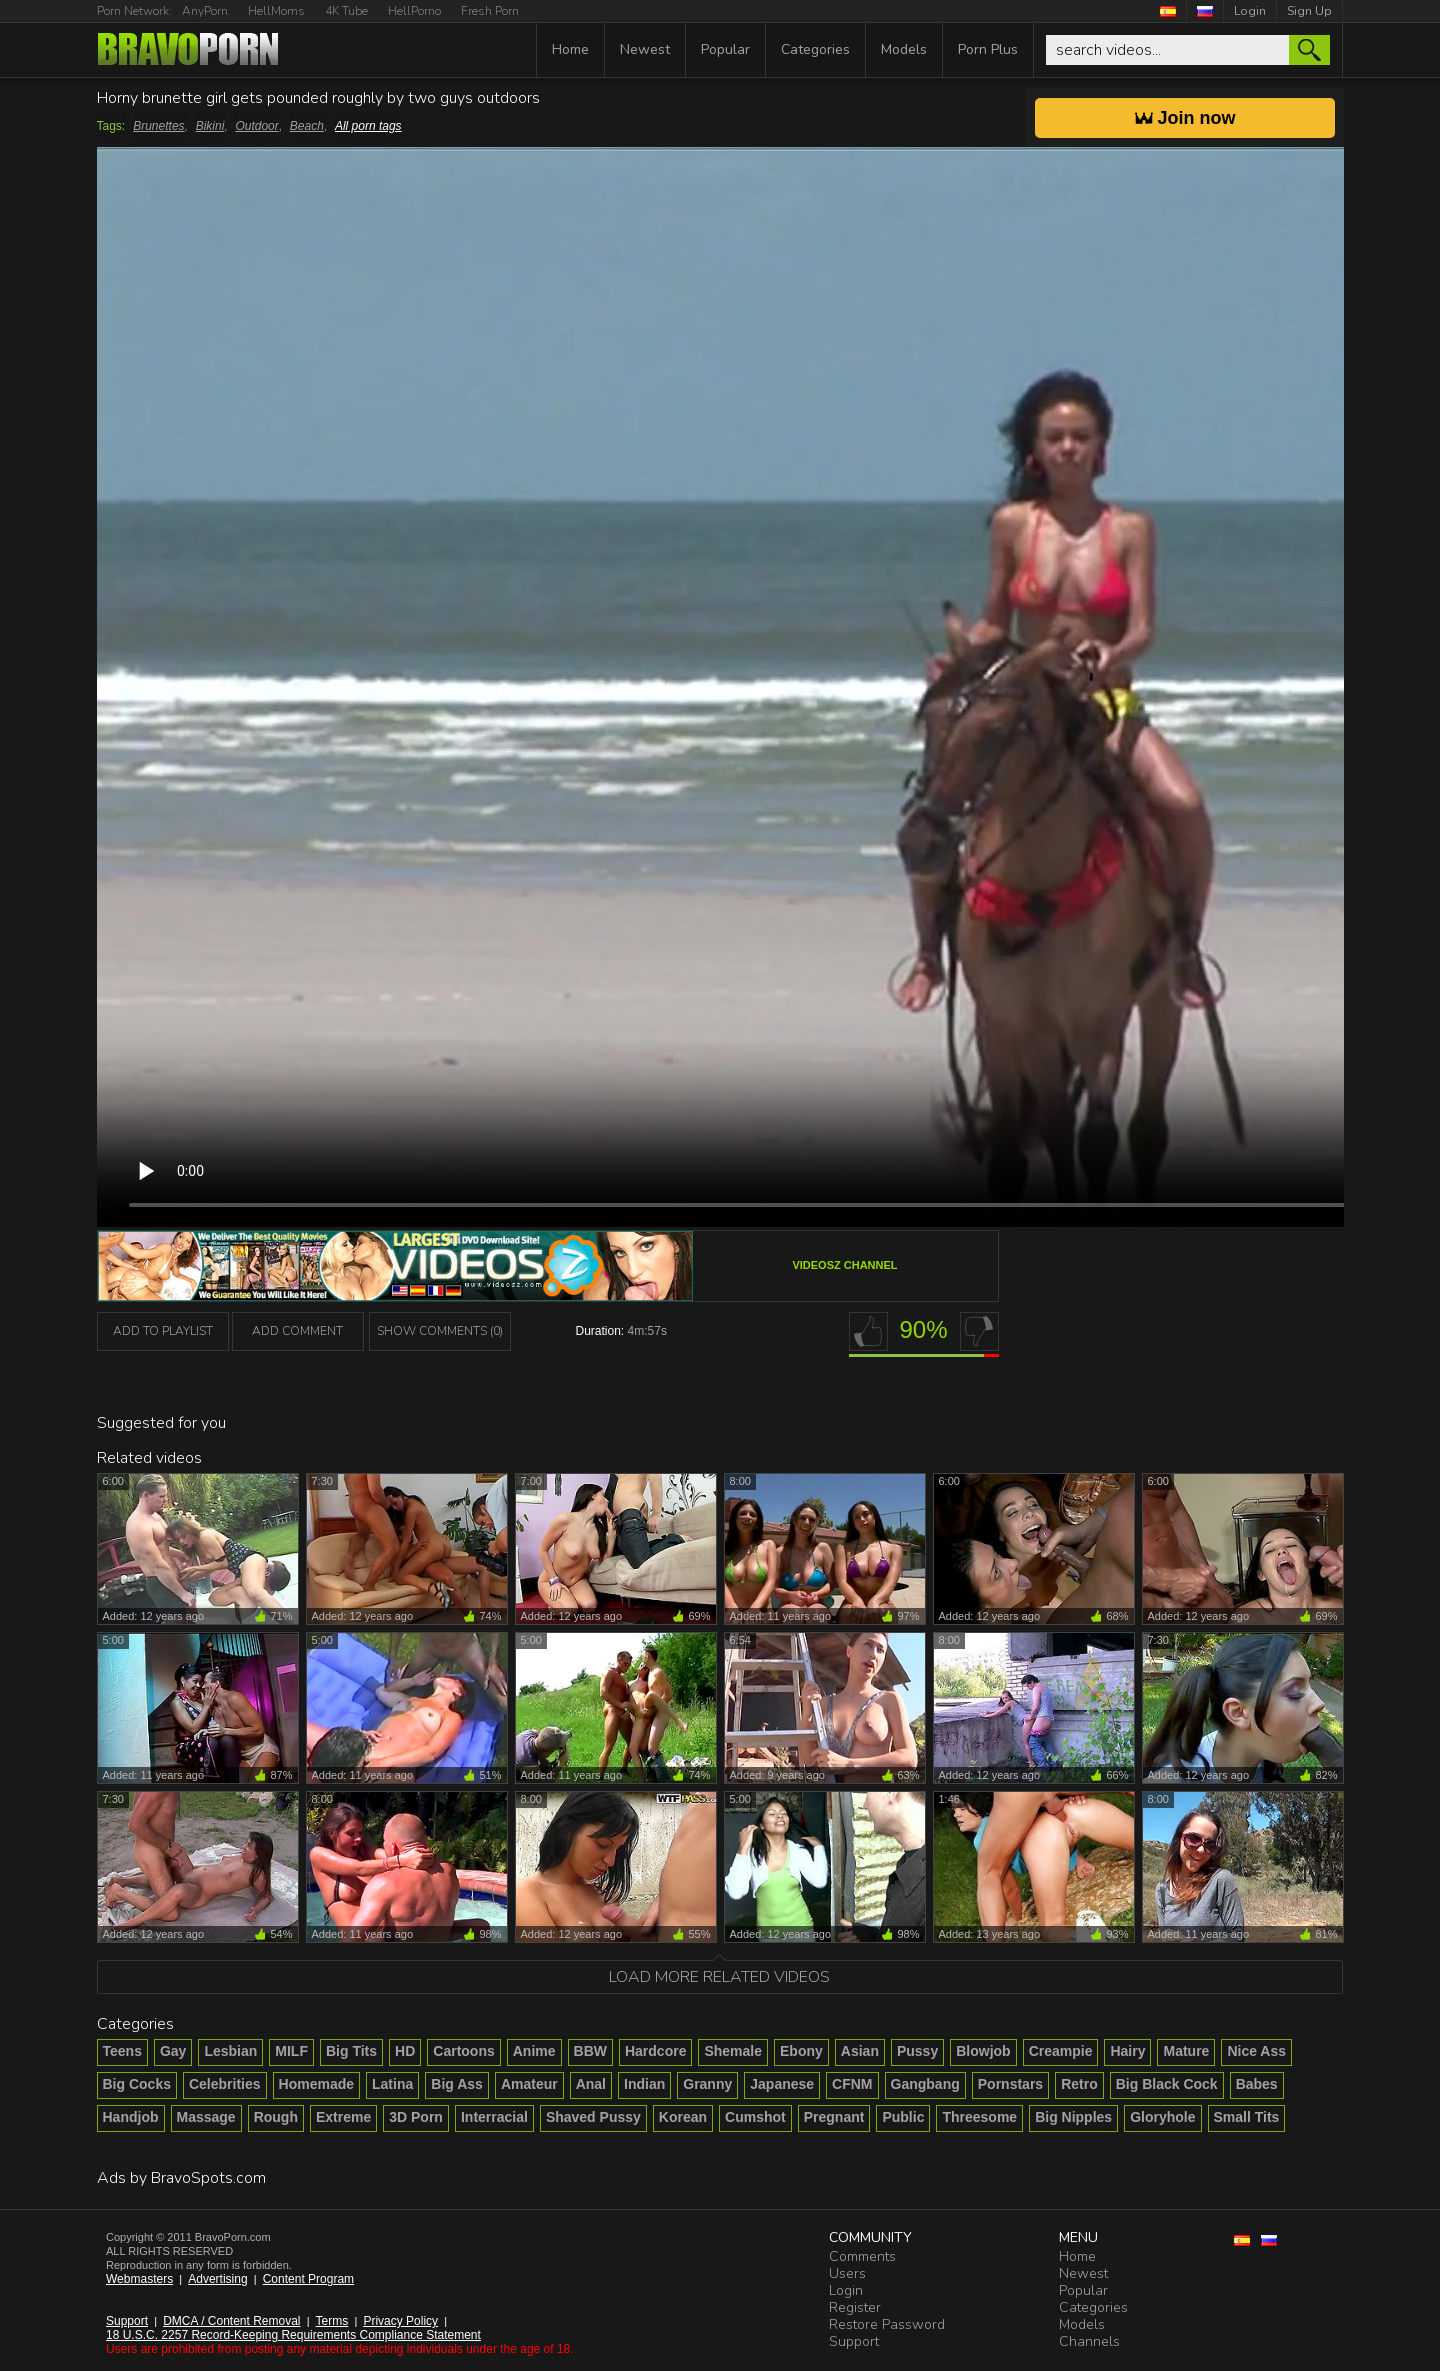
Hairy (1127, 2051)
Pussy (917, 2051)
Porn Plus (988, 49)
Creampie (1061, 2051)
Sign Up (1309, 11)
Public (903, 2117)
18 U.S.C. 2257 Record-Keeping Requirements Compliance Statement (293, 2335)
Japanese (782, 2084)
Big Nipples (1073, 2117)
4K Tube (346, 11)
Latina (392, 2084)
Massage (206, 2117)
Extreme (343, 2117)
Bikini (210, 126)
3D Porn (416, 2117)
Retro (1079, 2084)
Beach (307, 126)
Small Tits (1247, 2117)
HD (405, 2051)
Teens (122, 2051)
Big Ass (457, 2084)
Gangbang (925, 2084)
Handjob (131, 2117)
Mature (1186, 2051)
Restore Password (887, 2324)
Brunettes (158, 126)
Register (855, 2307)
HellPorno (414, 11)
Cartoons (463, 2051)
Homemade (316, 2084)
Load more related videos (719, 1977)
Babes (1257, 2084)
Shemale (733, 2051)
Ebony (801, 2051)
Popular (725, 49)
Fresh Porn (490, 11)
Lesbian (230, 2051)
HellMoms (276, 11)
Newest (645, 49)
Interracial (494, 2117)
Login (1250, 11)
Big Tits (351, 2051)
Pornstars (1010, 2084)
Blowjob (983, 2051)
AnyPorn (205, 11)
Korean (683, 2117)
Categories (815, 49)
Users (847, 2273)
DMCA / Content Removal (231, 2321)
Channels (1089, 2341)
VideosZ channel (844, 1265)
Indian (644, 2084)
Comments (862, 2256)
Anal (591, 2084)
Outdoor (256, 126)
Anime (534, 2051)
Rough (276, 2117)
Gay (173, 2051)
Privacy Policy (400, 2321)
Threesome (979, 2117)
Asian (860, 2051)
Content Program (308, 2279)
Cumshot (755, 2117)
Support (127, 2321)
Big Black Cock (1167, 2084)
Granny (707, 2084)
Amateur (529, 2084)
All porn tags (368, 126)
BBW (590, 2051)
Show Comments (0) (440, 1331)
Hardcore (655, 2051)
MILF (291, 2051)
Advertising (217, 2279)
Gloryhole (1162, 2117)
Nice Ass (1256, 2051)
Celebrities (225, 2084)
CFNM (852, 2084)
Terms (332, 2321)
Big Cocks (137, 2084)
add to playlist (163, 1331)
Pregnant (834, 2117)
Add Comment (297, 1331)
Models (904, 49)
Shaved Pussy (593, 2117)
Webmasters (139, 2279)
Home (570, 49)
